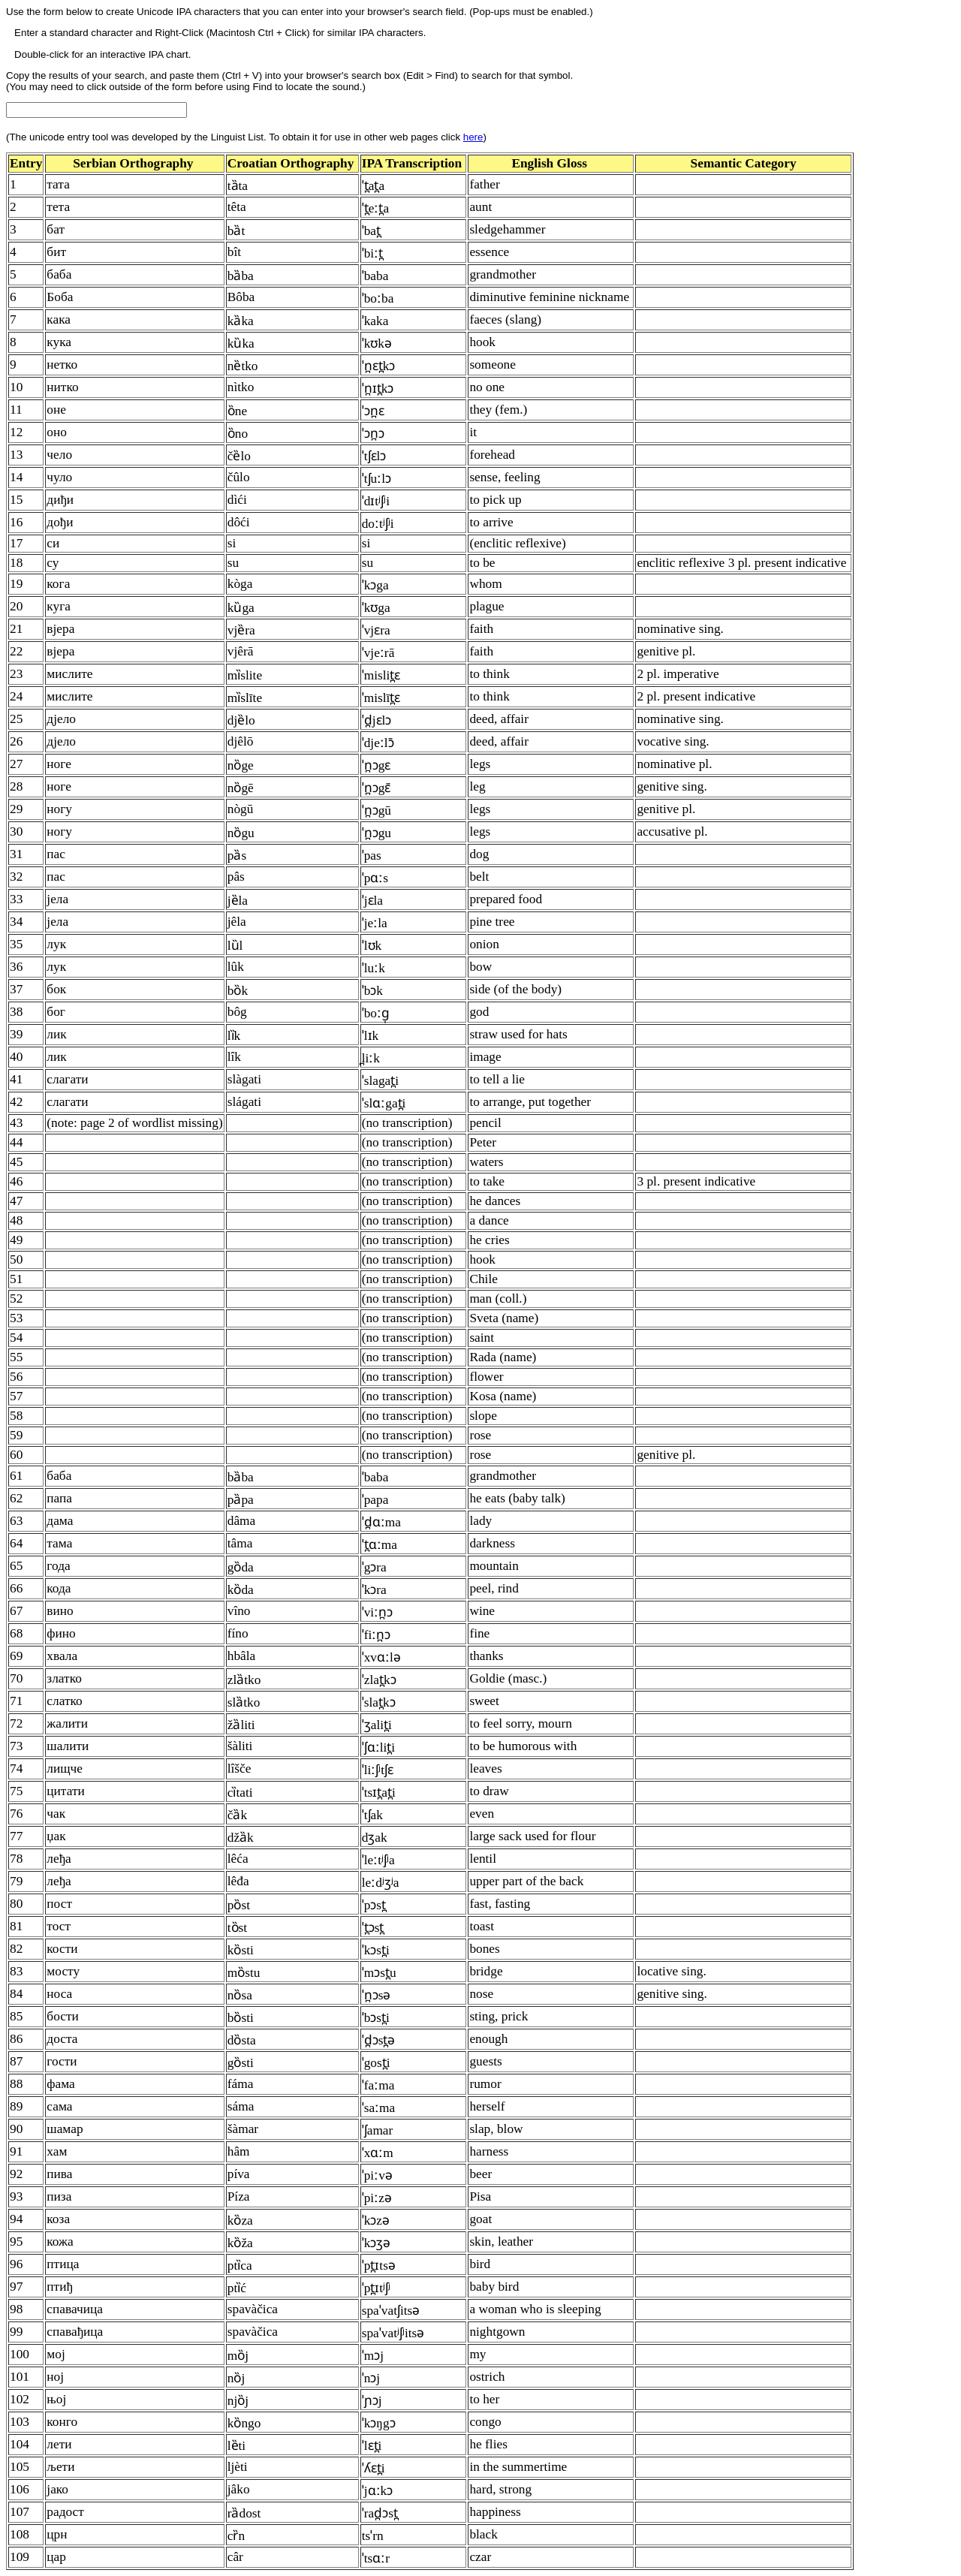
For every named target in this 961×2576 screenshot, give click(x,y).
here (473, 137)
